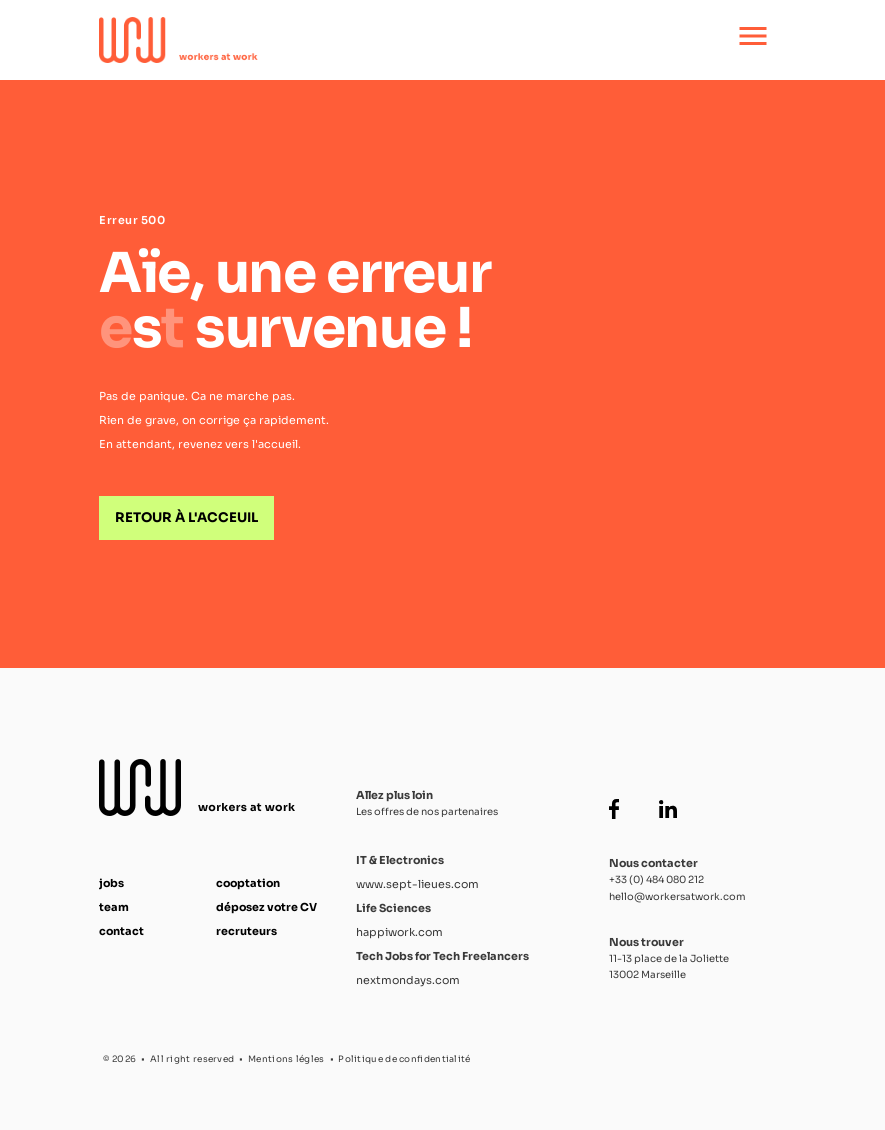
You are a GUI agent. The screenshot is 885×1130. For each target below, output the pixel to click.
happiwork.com (399, 932)
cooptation (248, 883)
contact (121, 931)
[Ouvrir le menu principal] (753, 40)
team (114, 907)
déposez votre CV (266, 907)
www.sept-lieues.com (417, 884)
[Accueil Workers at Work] (376, 40)
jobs (111, 883)
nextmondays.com (408, 980)
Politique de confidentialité (404, 1059)
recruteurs (246, 931)
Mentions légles (286, 1059)
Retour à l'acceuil (186, 517)
